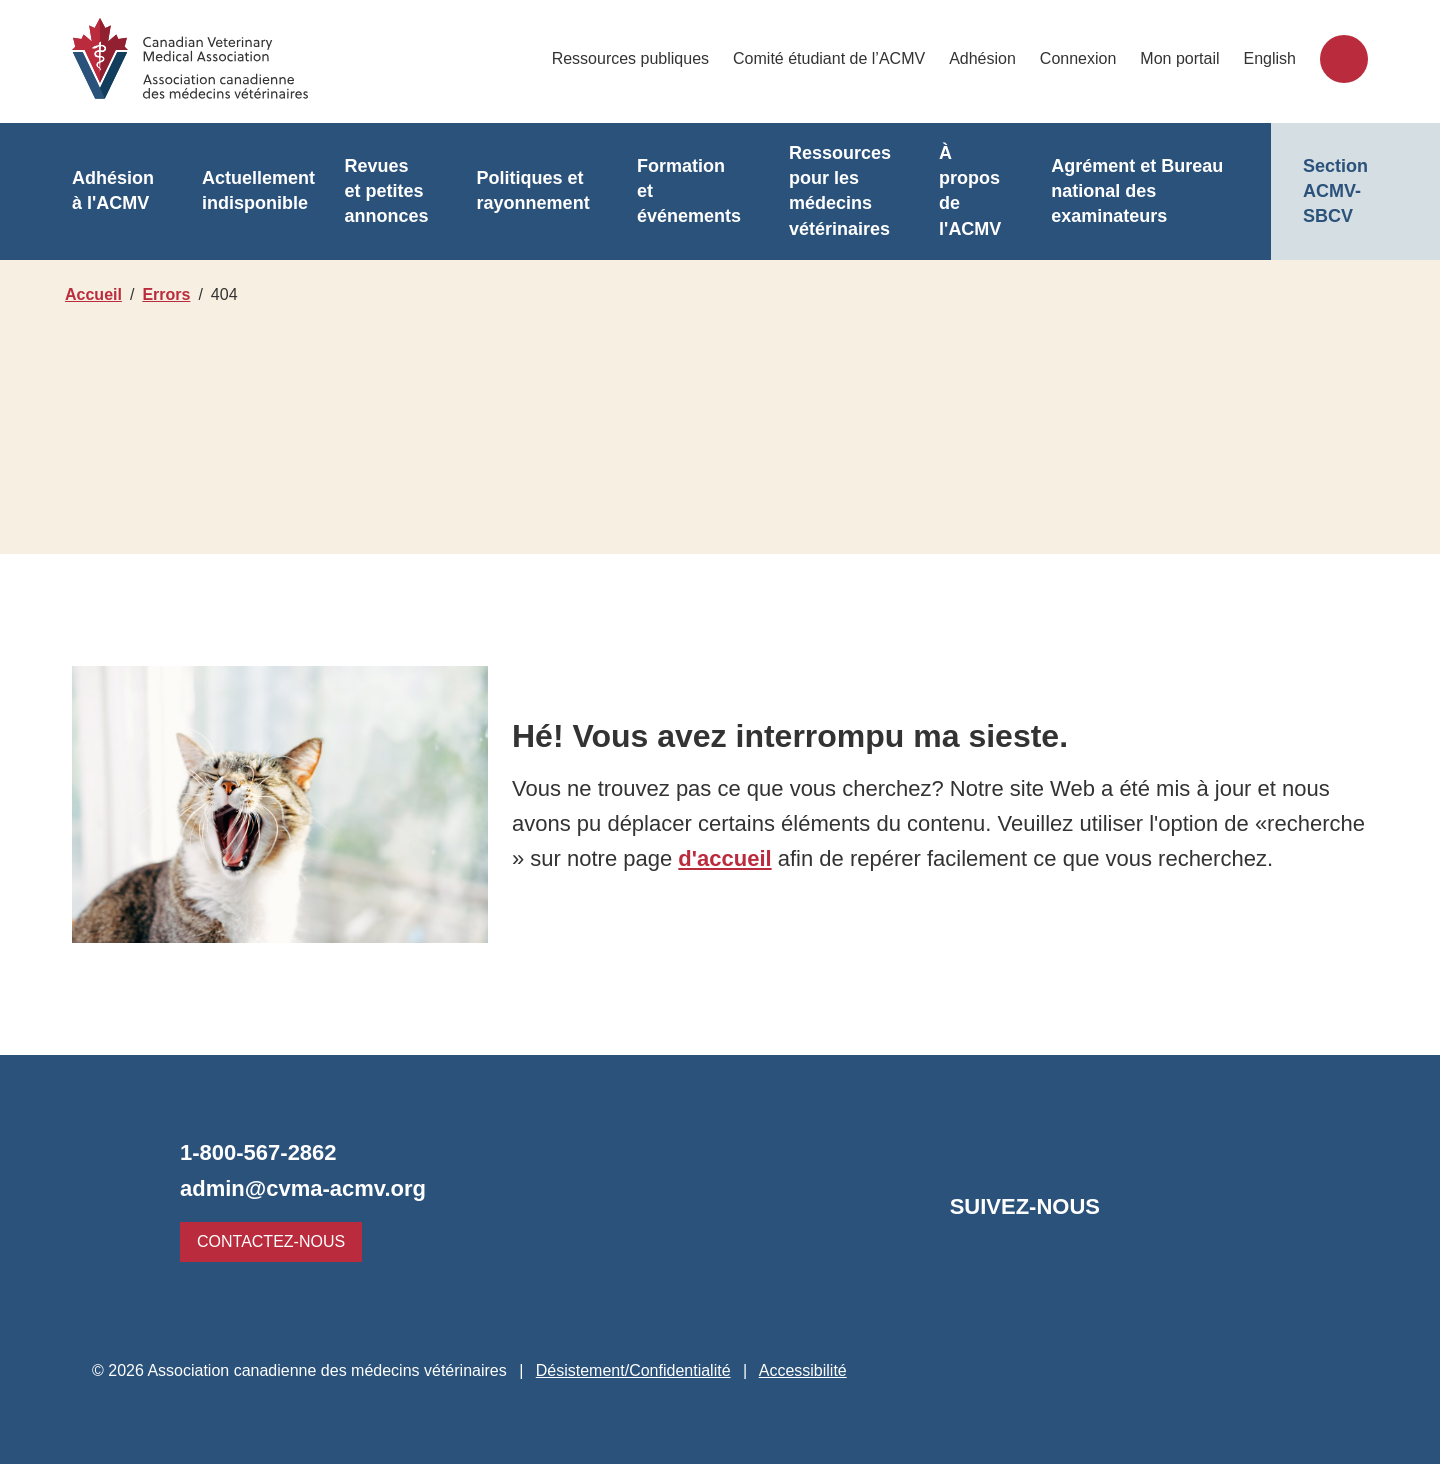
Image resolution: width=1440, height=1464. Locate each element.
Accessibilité (809, 1370)
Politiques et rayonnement (524, 191)
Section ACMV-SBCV (1335, 191)
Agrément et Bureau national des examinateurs (1125, 191)
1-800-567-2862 (263, 1152)
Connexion (1081, 58)
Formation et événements (677, 191)
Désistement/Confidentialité (634, 1370)
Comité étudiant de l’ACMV (838, 58)
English (1270, 58)
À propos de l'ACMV (952, 191)
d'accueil (834, 841)
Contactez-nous (265, 1241)
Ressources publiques (642, 58)
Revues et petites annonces (381, 191)
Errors (168, 294)
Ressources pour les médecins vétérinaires (825, 191)
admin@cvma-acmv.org (297, 1188)
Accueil (93, 294)
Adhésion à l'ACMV (111, 191)
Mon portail (1181, 58)
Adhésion (988, 58)
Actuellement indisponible (254, 191)
